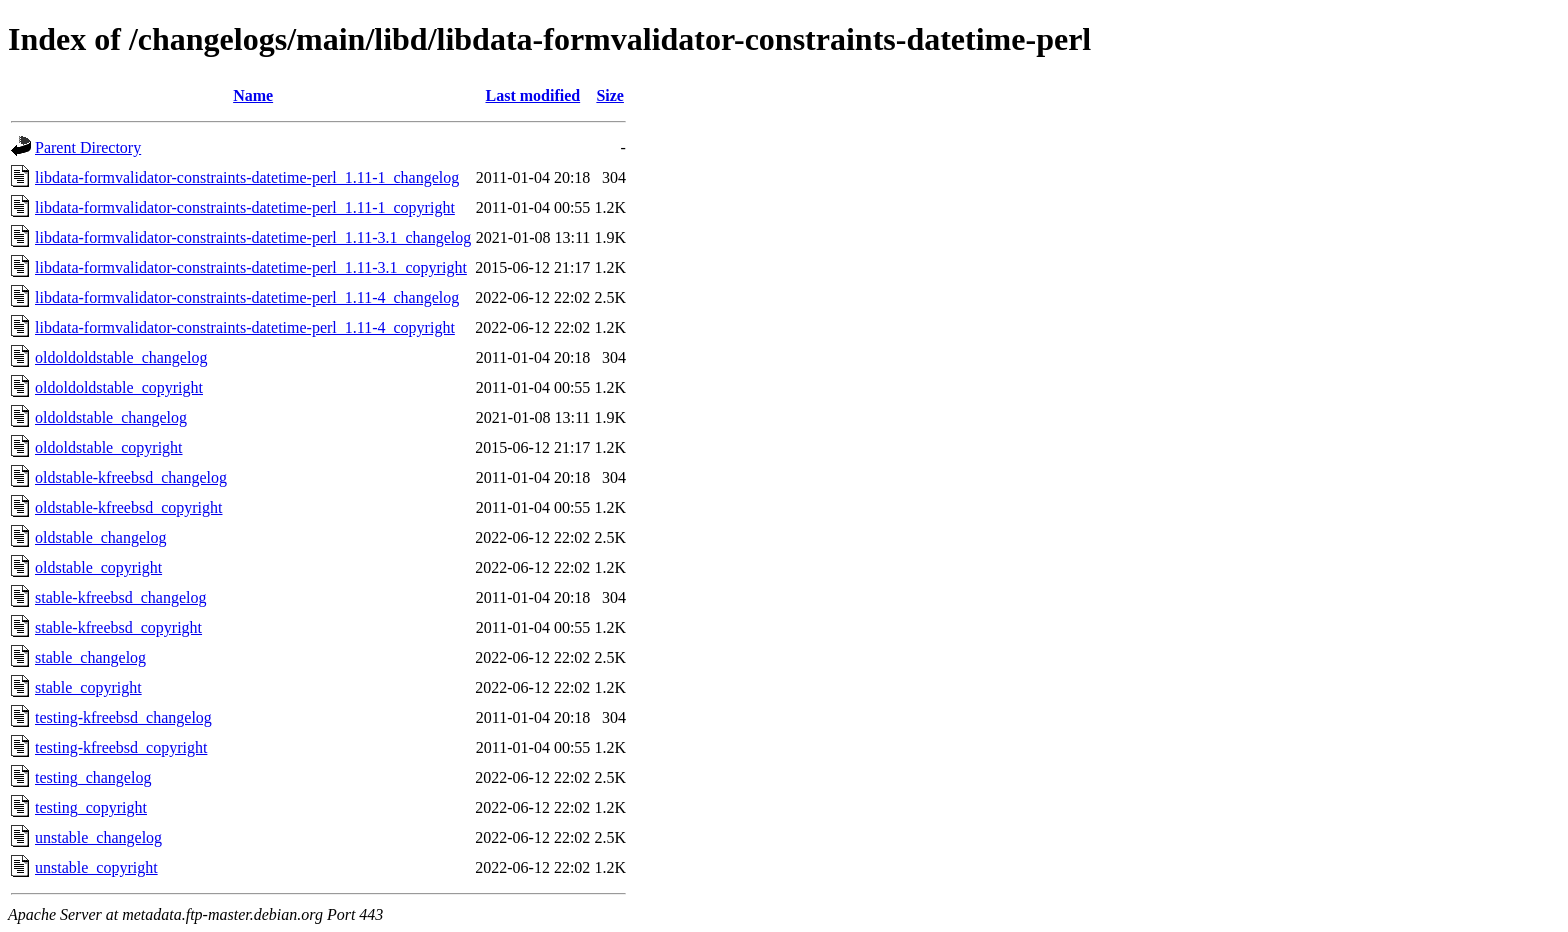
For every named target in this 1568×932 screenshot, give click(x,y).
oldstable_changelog (101, 537)
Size (610, 95)
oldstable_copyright (98, 567)
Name (253, 95)
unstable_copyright (96, 867)
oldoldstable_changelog (111, 417)
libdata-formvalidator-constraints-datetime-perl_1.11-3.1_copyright (251, 267)
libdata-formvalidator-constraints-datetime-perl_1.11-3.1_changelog (253, 237)
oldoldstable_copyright (109, 447)
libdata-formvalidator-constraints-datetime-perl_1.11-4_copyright (245, 327)
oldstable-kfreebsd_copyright (129, 507)
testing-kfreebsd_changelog (123, 717)
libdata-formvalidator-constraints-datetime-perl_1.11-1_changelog (247, 177)
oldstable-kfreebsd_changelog (131, 477)
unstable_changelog (98, 837)
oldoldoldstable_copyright (119, 387)
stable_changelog (90, 657)
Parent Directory (88, 147)
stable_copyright (88, 687)
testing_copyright (91, 807)
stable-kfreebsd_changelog (120, 597)
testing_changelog (93, 777)
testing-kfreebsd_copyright (121, 747)
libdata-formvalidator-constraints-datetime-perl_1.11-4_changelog (247, 297)
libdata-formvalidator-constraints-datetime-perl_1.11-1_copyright (245, 207)
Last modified (532, 95)
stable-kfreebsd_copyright (118, 627)
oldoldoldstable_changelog (121, 357)
